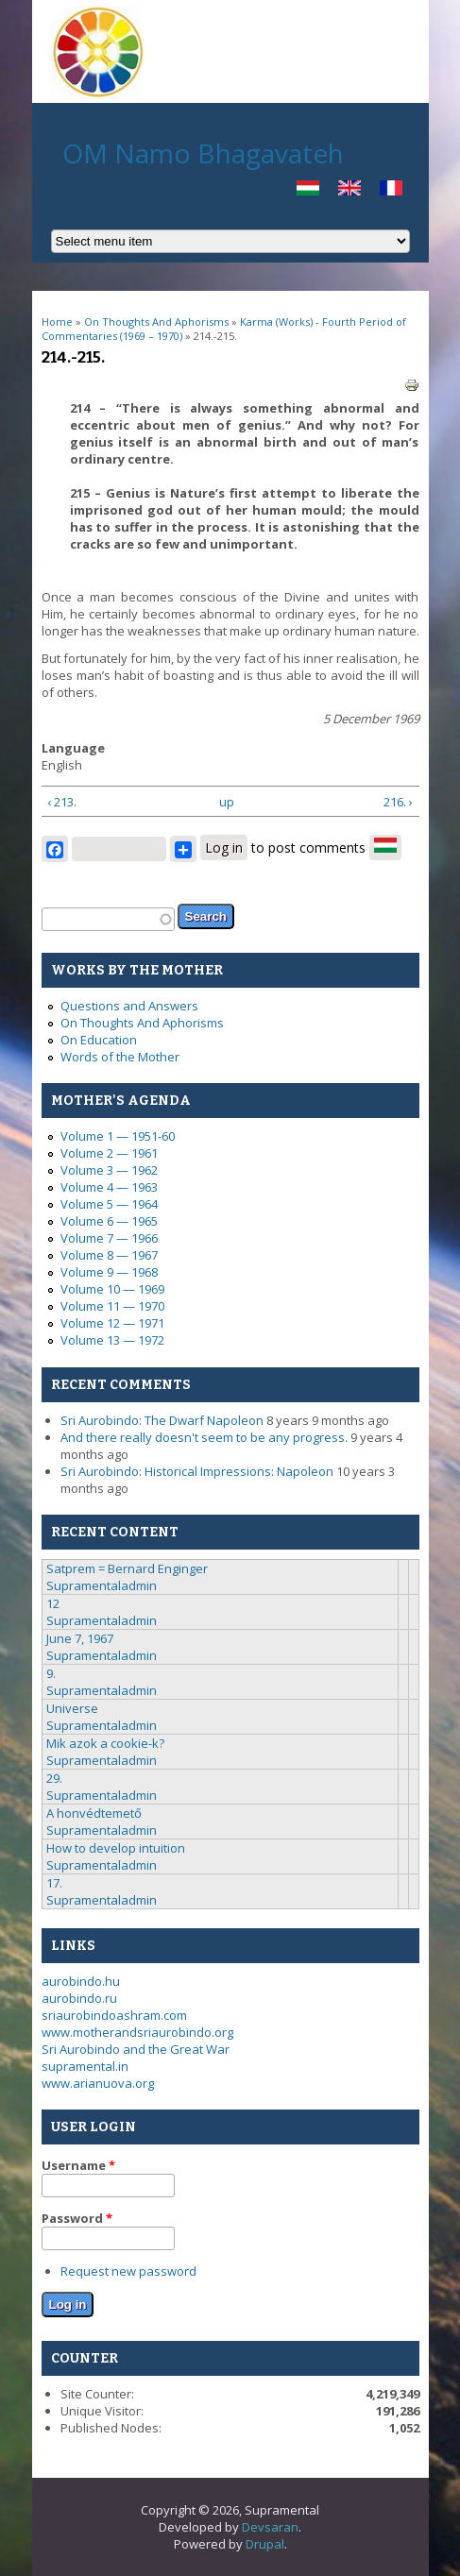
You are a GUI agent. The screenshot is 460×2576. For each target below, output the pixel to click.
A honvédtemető (94, 1813)
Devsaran (270, 2526)
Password (77, 2218)
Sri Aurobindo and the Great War (136, 2049)
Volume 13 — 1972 (112, 1339)
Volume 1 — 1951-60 (117, 1135)
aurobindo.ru (79, 1998)
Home (57, 321)
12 (53, 1603)
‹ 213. (62, 801)
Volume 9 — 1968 (109, 1271)
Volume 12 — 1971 (112, 1322)
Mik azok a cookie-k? (105, 1743)
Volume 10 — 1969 (112, 1288)
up (226, 801)
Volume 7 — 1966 (109, 1237)
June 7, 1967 (79, 1638)
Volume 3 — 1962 (109, 1169)
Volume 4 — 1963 (109, 1186)
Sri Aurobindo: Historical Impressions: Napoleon (196, 1471)
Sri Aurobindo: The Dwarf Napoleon (162, 1420)
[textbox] (108, 919)
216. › (398, 801)
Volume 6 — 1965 (109, 1220)
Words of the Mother (119, 1056)
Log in (224, 847)
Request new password (128, 2270)
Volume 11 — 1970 (112, 1305)
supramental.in (85, 2066)
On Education (98, 1039)
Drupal (265, 2543)
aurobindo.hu (81, 1981)
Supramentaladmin (101, 1585)
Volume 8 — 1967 (109, 1254)
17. (54, 1882)
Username (78, 2165)
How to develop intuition (115, 1847)
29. (54, 1778)
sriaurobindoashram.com (114, 2015)
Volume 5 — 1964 (109, 1203)
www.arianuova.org (98, 2083)
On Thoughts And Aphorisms (156, 321)
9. (51, 1673)
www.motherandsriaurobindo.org (137, 2032)
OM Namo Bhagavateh (203, 153)
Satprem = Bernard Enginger (127, 1568)
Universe (72, 1708)
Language (73, 747)
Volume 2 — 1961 (109, 1152)
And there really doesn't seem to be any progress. (204, 1437)
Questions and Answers (129, 1005)
